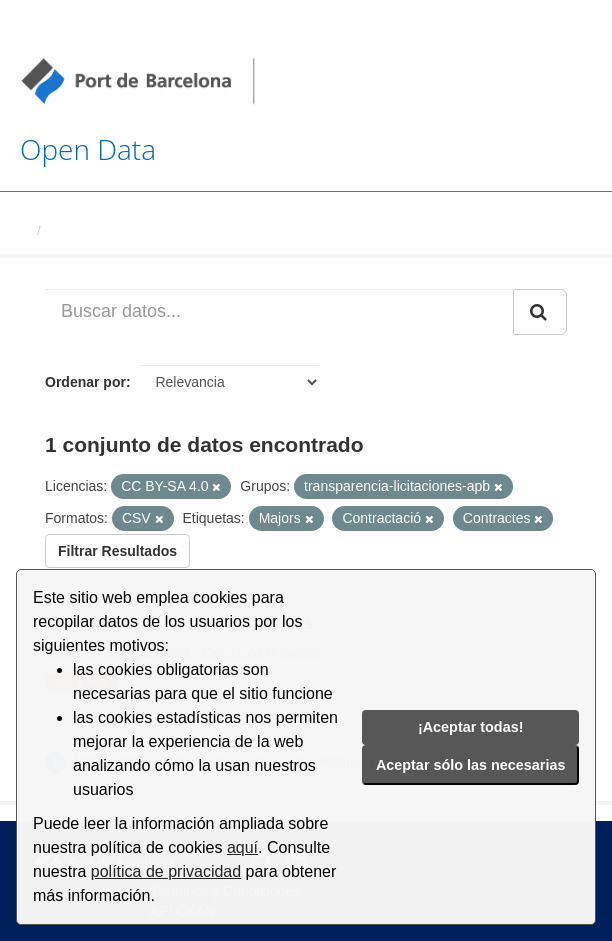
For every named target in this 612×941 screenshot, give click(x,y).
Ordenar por (85, 382)
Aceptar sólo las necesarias (471, 765)
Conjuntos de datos (109, 230)
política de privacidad (166, 871)
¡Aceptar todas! (471, 727)
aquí (242, 847)
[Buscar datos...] (279, 312)
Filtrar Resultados (117, 551)
